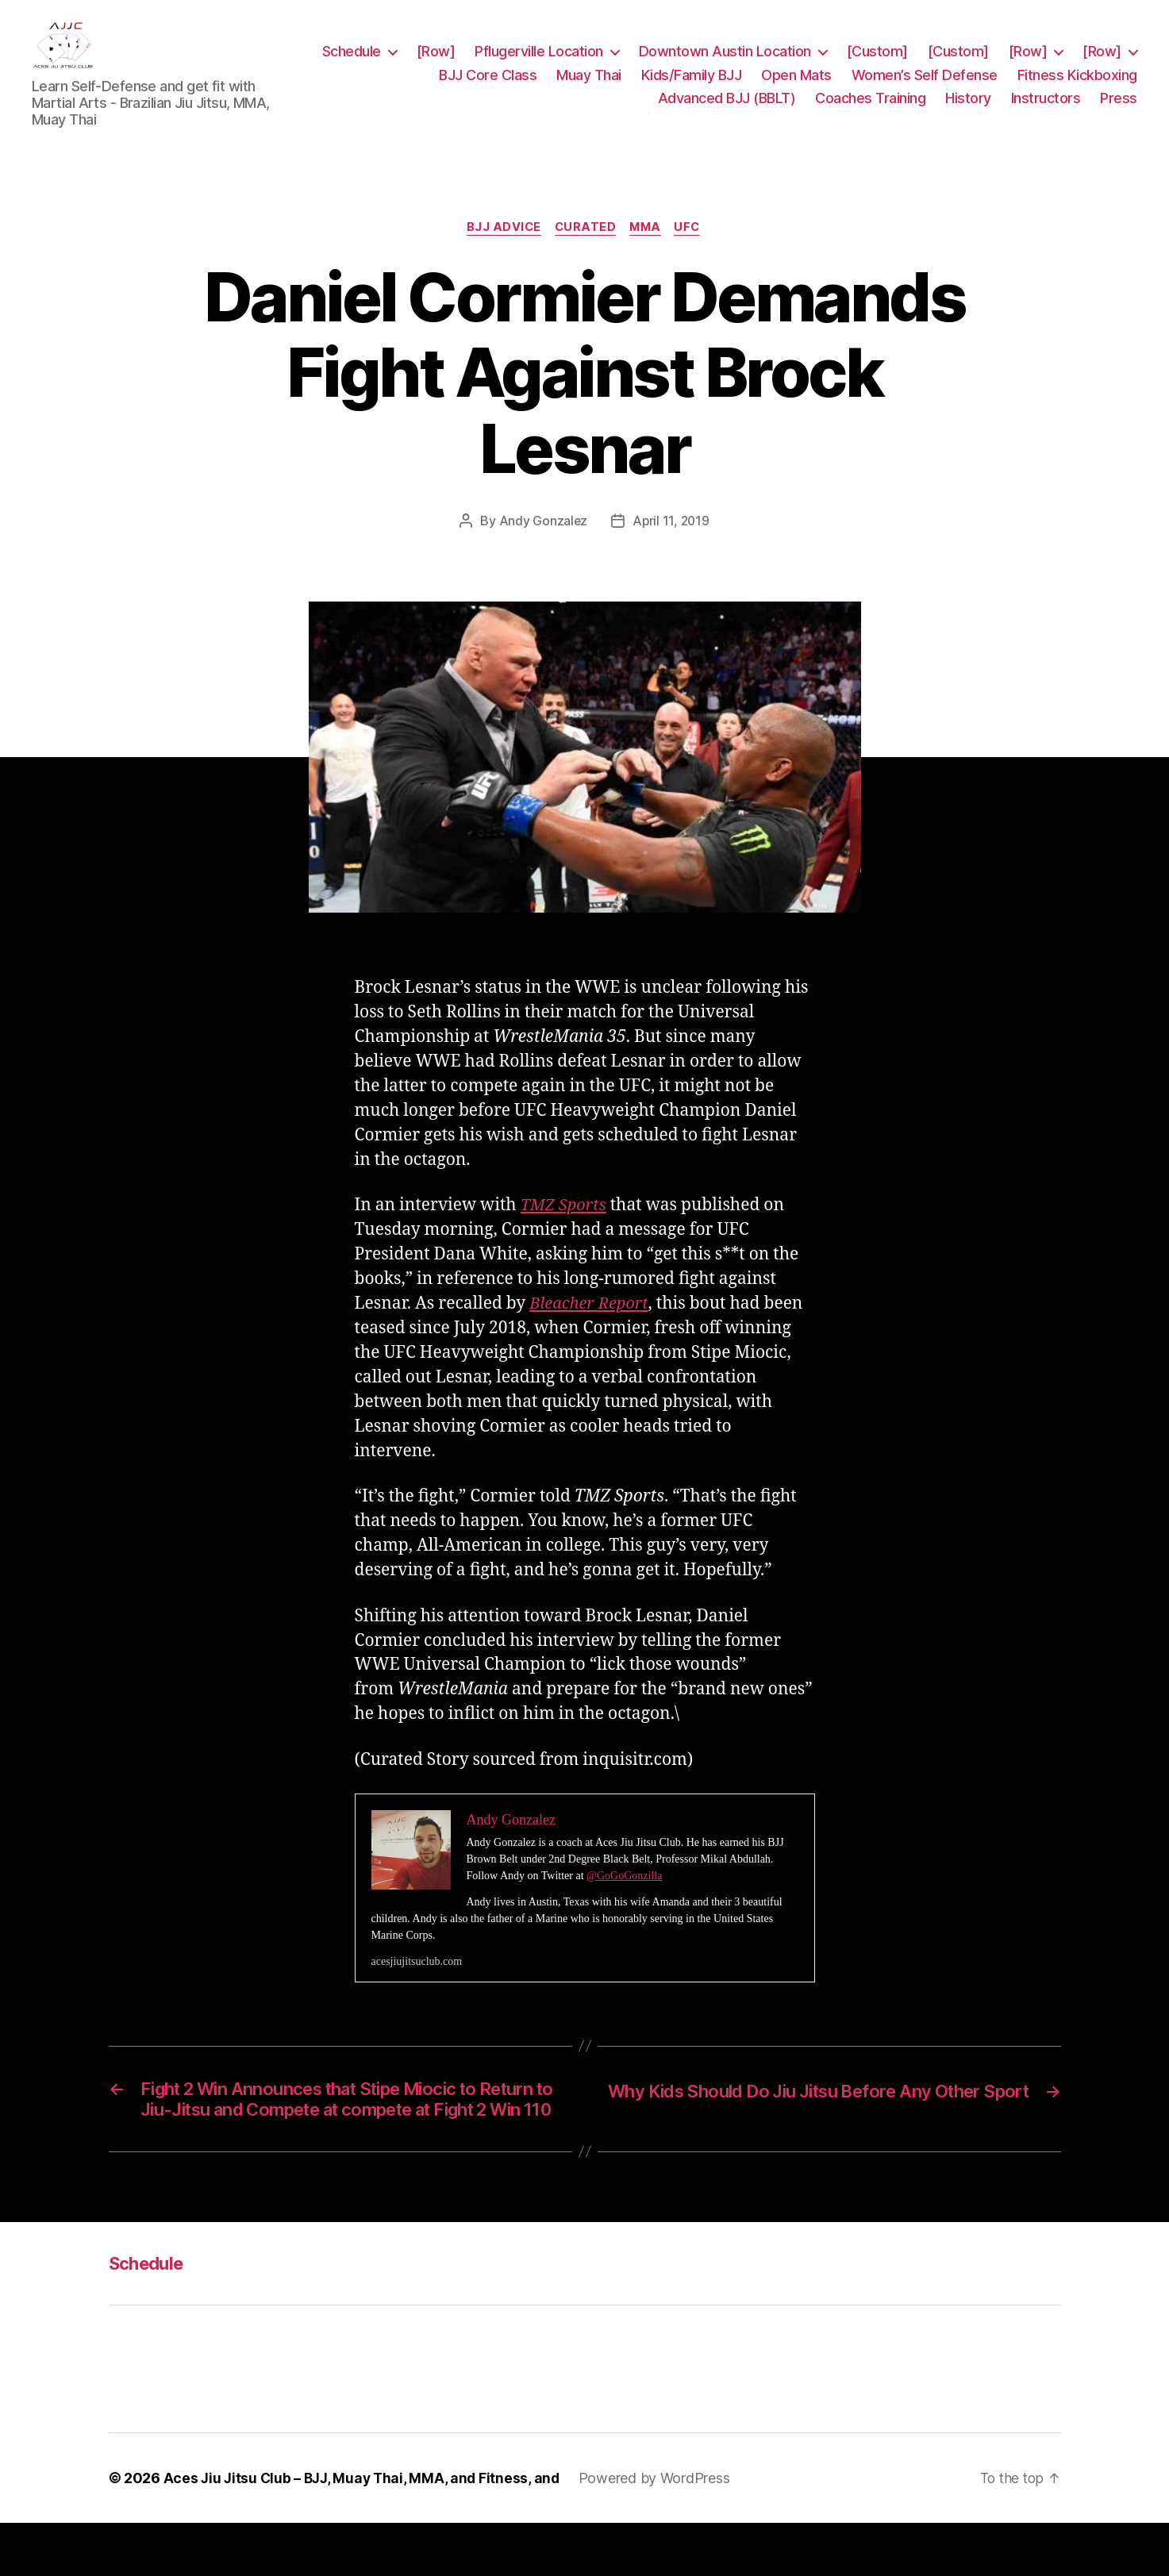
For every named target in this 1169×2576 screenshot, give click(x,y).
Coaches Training (870, 110)
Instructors (1046, 110)
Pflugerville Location (613, 63)
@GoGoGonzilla (624, 1901)
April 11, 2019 (671, 546)
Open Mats (796, 87)
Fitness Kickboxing (1077, 87)
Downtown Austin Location (799, 63)
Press (1118, 110)
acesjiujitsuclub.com (417, 1987)
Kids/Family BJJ (691, 87)
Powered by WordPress (662, 2531)
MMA (648, 252)
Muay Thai (588, 87)
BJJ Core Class (487, 87)
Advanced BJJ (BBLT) (727, 110)
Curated (584, 252)
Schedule (425, 63)
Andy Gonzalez (542, 546)
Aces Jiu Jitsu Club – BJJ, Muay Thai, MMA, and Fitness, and (365, 2531)
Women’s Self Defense (925, 87)
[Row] (509, 63)
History (968, 110)
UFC (694, 252)
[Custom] (951, 63)
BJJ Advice (500, 252)
